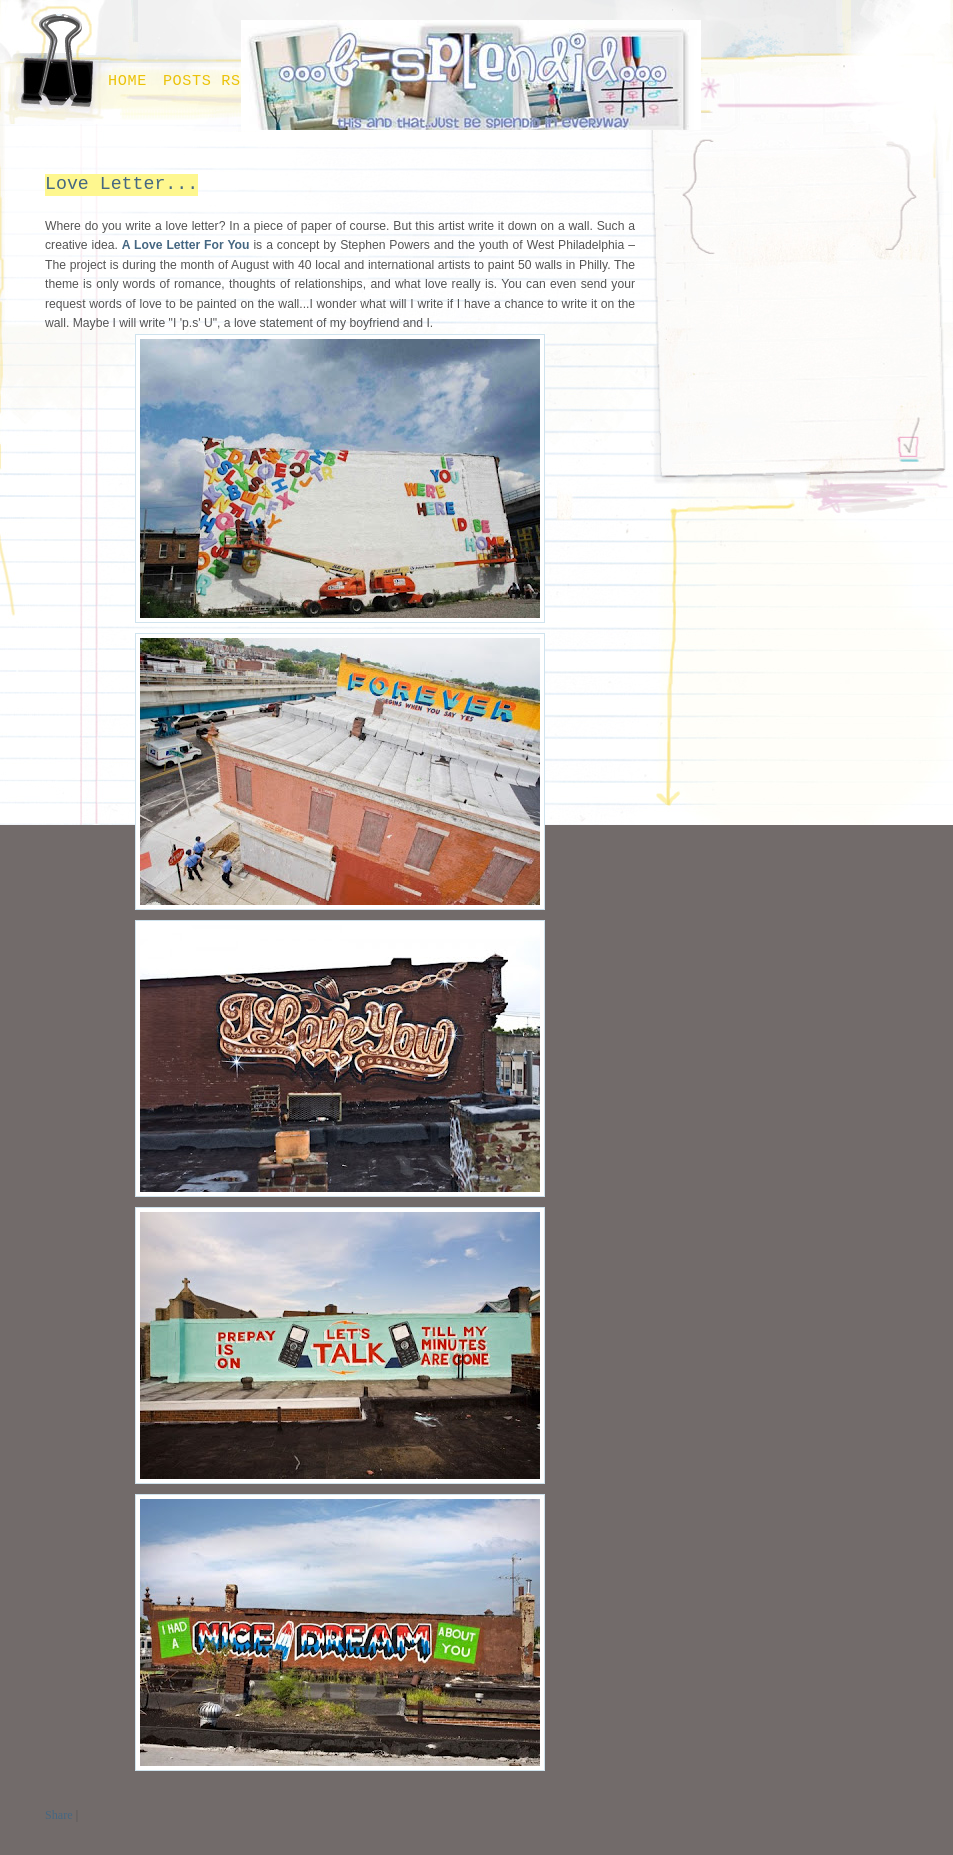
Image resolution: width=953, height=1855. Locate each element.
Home (127, 81)
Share (59, 1815)
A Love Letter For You (186, 245)
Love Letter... (121, 184)
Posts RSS (207, 81)
